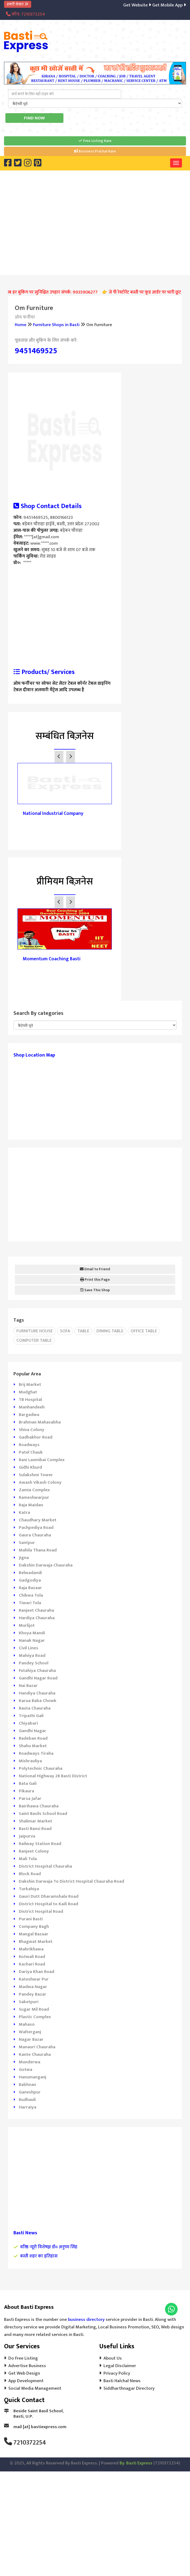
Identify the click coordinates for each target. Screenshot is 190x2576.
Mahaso (27, 2024)
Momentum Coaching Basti (52, 959)
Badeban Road (33, 1738)
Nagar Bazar (31, 2039)
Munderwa (29, 2062)
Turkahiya (29, 1889)
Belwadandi (30, 1572)
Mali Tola (28, 1859)
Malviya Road (32, 1655)
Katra (24, 1512)
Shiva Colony (31, 1429)
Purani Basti (31, 1919)
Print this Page (95, 1279)
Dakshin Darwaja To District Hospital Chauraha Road (71, 1881)
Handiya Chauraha (37, 1693)
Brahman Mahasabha (40, 1422)
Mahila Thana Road (38, 1550)
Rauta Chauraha (35, 1708)
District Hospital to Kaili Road (48, 1904)
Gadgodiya (30, 1580)
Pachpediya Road (36, 1527)
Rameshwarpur (34, 1497)
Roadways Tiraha (36, 1753)
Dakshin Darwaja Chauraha (46, 1565)
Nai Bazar (28, 1685)
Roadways (29, 1444)
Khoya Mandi (32, 1633)
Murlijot (27, 1625)
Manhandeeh (32, 1407)
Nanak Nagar (32, 1640)
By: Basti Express (136, 2463)
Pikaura (26, 1791)
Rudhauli (27, 2099)
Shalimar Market (35, 1821)
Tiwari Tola (30, 1603)
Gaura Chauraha (35, 1535)
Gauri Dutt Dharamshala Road (48, 1896)
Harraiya (27, 2107)
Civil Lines (28, 1648)
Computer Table (34, 1340)
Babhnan (27, 2084)
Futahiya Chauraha (37, 1670)
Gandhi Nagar (32, 1731)
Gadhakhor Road (35, 1437)
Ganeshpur (30, 2092)
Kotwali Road (32, 1956)
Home (20, 325)
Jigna (24, 1557)
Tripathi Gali (31, 1715)
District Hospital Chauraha (45, 1866)
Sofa (65, 1331)
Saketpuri (28, 2002)
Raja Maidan (31, 1505)
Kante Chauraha (35, 2054)
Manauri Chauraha (37, 2047)
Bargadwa (29, 1414)
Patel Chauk (31, 1452)
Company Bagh (34, 1926)
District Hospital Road (41, 1911)
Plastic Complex (35, 2017)
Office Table (144, 1331)
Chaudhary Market (37, 1520)
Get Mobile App (170, 5)
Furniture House (34, 1331)
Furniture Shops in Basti (56, 325)
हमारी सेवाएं (17, 4)
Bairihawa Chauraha (39, 1806)
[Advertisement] (99, 221)
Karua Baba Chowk (37, 1700)
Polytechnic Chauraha (40, 1768)
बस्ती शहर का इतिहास (39, 2256)
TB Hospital (30, 1399)
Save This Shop (95, 1290)
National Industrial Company (53, 813)
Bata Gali (28, 1783)
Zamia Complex (34, 1490)
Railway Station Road (40, 1843)
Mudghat (28, 1392)
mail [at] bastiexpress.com (39, 2427)
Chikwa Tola (31, 1595)
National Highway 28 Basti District (53, 1776)
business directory (86, 2319)
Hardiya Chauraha (37, 1618)
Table (83, 1331)
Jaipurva (27, 1836)
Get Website (139, 5)
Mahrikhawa (31, 1949)
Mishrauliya (30, 1761)
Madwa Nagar (33, 1986)
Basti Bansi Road (35, 1828)
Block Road (30, 1874)
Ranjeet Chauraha (36, 1610)
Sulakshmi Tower (36, 1475)
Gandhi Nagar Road (38, 1678)
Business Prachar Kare (95, 151)
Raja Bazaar (30, 1588)
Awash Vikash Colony (40, 1482)
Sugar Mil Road (34, 2009)
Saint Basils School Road (43, 1813)
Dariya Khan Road (36, 1971)
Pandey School (33, 1663)
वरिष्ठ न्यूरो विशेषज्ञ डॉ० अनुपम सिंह (48, 2247)
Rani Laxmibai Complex (41, 1460)
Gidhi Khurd (30, 1467)
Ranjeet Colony (34, 1851)
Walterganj (30, 2032)
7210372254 (29, 2442)
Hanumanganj (32, 2077)
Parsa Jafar (30, 1798)
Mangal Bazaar (33, 1934)
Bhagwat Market (35, 1941)
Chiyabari (28, 1723)
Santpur (27, 1542)
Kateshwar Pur (34, 1979)
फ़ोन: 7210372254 (25, 14)
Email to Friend (95, 1269)
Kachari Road (32, 1964)
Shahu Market (33, 1746)
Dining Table (109, 1331)
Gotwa (25, 2069)
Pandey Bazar (32, 1994)
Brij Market (30, 1384)
